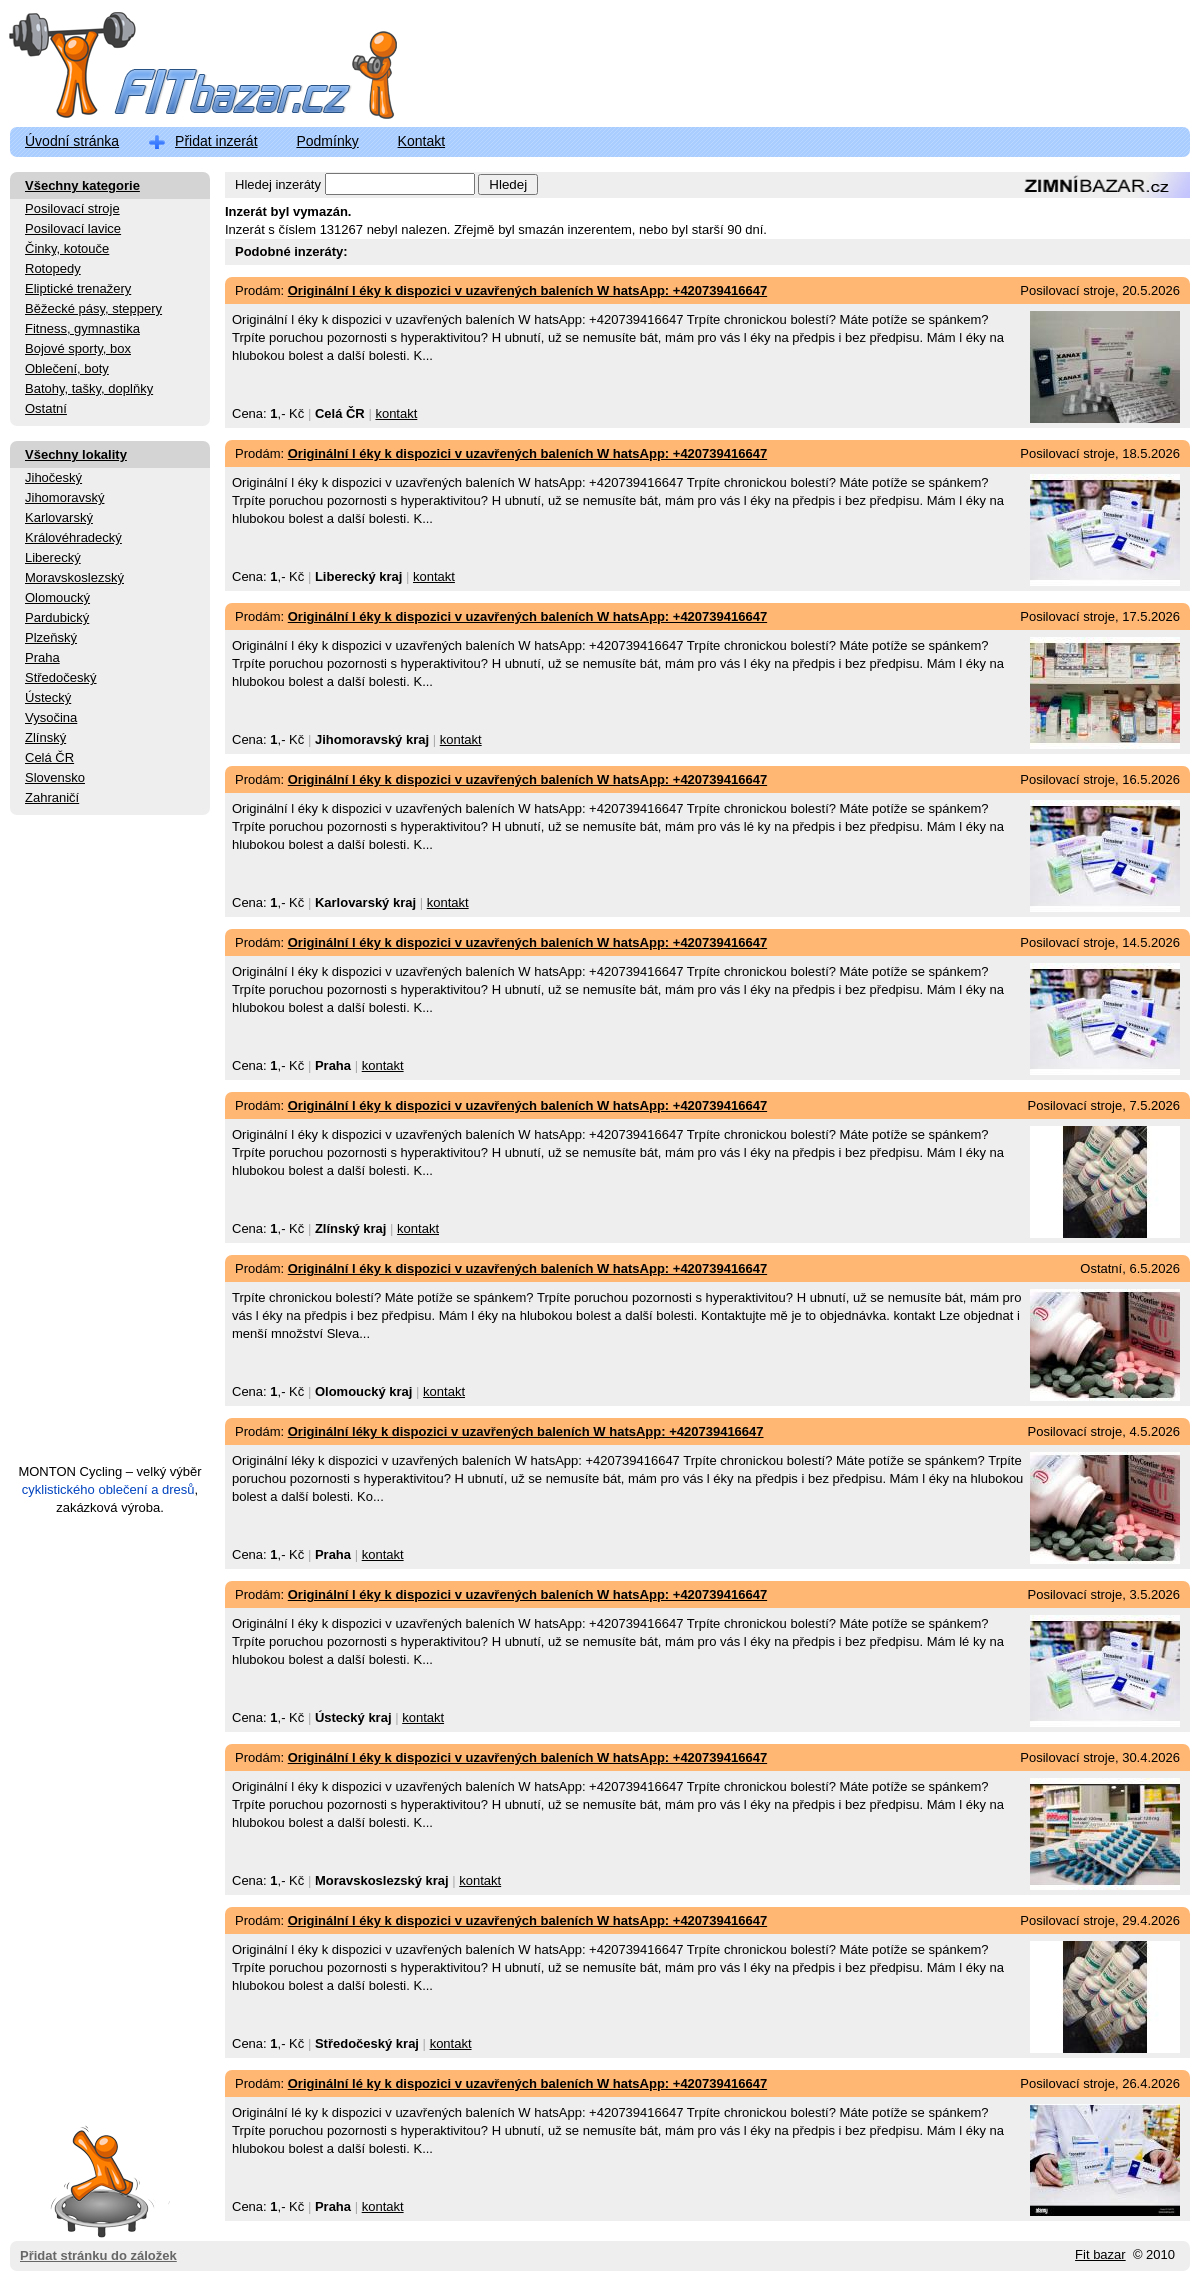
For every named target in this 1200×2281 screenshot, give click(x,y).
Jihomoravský (64, 497)
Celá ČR (49, 757)
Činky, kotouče (67, 248)
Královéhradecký (73, 537)
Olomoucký (57, 597)
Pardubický (57, 617)
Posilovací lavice (73, 228)
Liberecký (53, 557)
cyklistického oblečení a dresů (108, 1489)
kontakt (396, 413)
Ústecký (48, 697)
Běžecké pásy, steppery (93, 308)
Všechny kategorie (82, 185)
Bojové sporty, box (78, 348)
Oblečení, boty (67, 368)
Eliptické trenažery (78, 288)
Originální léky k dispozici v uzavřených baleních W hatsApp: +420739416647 (526, 1431)
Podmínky (327, 141)
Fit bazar (1100, 2254)
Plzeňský (51, 637)
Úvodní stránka (72, 141)
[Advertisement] (110, 1148)
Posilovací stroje (72, 208)
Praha (42, 657)
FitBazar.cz (185, 69)
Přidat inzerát (216, 141)
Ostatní (46, 408)
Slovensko (55, 777)
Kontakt (421, 141)
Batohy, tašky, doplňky (89, 388)
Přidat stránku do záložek (98, 2180)
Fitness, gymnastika (82, 328)
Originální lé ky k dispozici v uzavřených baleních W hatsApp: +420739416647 (527, 2083)
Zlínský (45, 737)
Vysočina (51, 717)
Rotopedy (53, 268)
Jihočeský (53, 477)
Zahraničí (52, 797)
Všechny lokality (76, 454)
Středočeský (61, 677)
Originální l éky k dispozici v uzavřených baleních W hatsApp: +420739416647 (527, 290)
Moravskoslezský (74, 577)
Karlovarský (59, 517)
